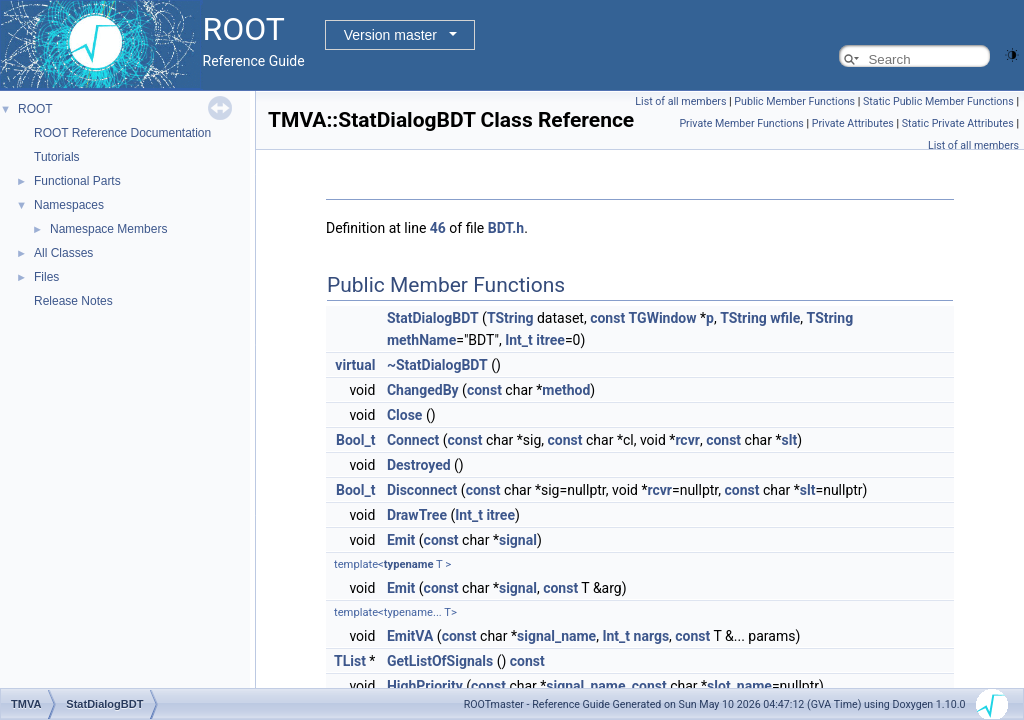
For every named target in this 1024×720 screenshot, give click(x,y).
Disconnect (422, 490)
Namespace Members (108, 229)
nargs (652, 636)
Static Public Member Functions (938, 101)
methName (421, 340)
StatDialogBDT (433, 318)
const (607, 318)
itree (550, 340)
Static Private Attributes (958, 123)
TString (510, 318)
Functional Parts (77, 181)
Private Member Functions (741, 123)
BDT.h (506, 228)
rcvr (687, 440)
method (566, 390)
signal (518, 540)
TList (350, 661)
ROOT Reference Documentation (122, 133)
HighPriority (425, 686)
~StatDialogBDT (437, 365)
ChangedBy (423, 390)
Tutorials (57, 157)
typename (409, 564)
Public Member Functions (794, 101)
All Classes (63, 253)
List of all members (680, 101)
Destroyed (419, 465)
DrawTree (417, 515)
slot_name (739, 686)
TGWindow (663, 318)
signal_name (556, 636)
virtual (355, 365)
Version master (390, 35)
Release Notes (73, 301)
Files (46, 277)
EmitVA (410, 636)
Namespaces (69, 205)
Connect (413, 440)
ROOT (35, 109)
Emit (401, 540)
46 (438, 228)
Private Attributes (853, 123)
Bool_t (355, 440)
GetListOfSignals (440, 661)
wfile (785, 318)
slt (789, 440)
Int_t (519, 340)
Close (405, 415)
